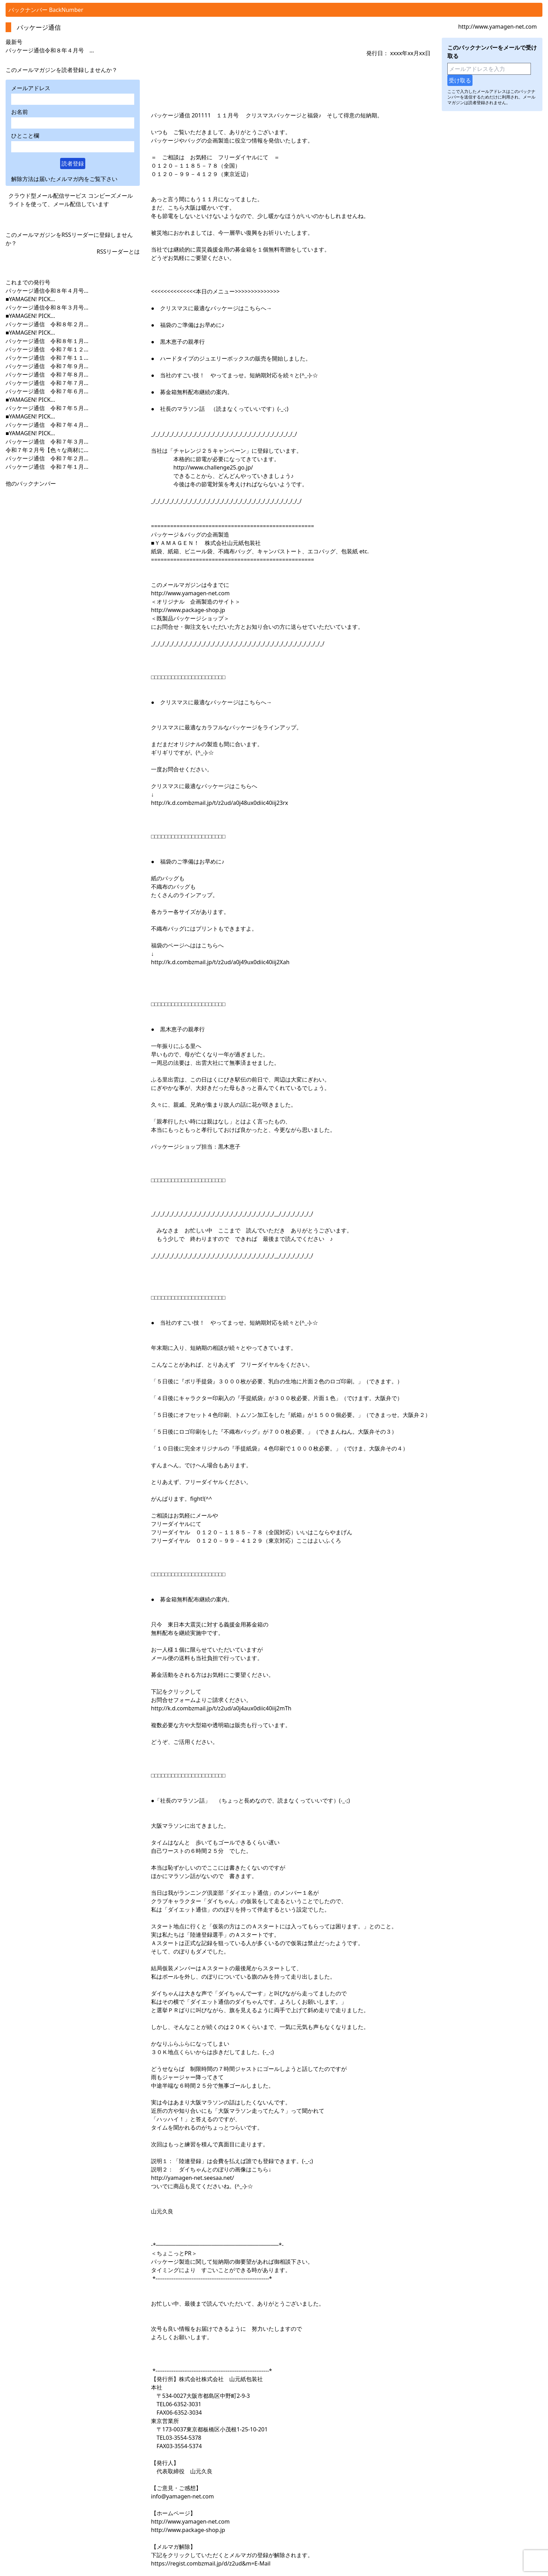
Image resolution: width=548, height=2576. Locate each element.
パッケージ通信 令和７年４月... (47, 425)
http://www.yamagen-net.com (497, 26)
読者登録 (73, 163)
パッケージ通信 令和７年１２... (47, 349)
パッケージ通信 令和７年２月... (47, 458)
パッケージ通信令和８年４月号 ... (50, 50)
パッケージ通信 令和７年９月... (47, 366)
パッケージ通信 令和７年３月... (47, 441)
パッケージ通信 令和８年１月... (47, 341)
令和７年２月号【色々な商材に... (47, 450)
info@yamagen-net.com (182, 2496)
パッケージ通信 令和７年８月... (47, 374)
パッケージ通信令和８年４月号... (47, 290)
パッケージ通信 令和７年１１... (47, 358)
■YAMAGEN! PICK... (30, 299)
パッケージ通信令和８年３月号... (47, 307)
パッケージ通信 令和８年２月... (47, 324)
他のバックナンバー (31, 483)
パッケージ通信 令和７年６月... (47, 391)
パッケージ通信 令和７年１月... (47, 467)
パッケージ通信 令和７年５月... (47, 408)
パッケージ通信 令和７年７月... (47, 383)
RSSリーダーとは (118, 251)
